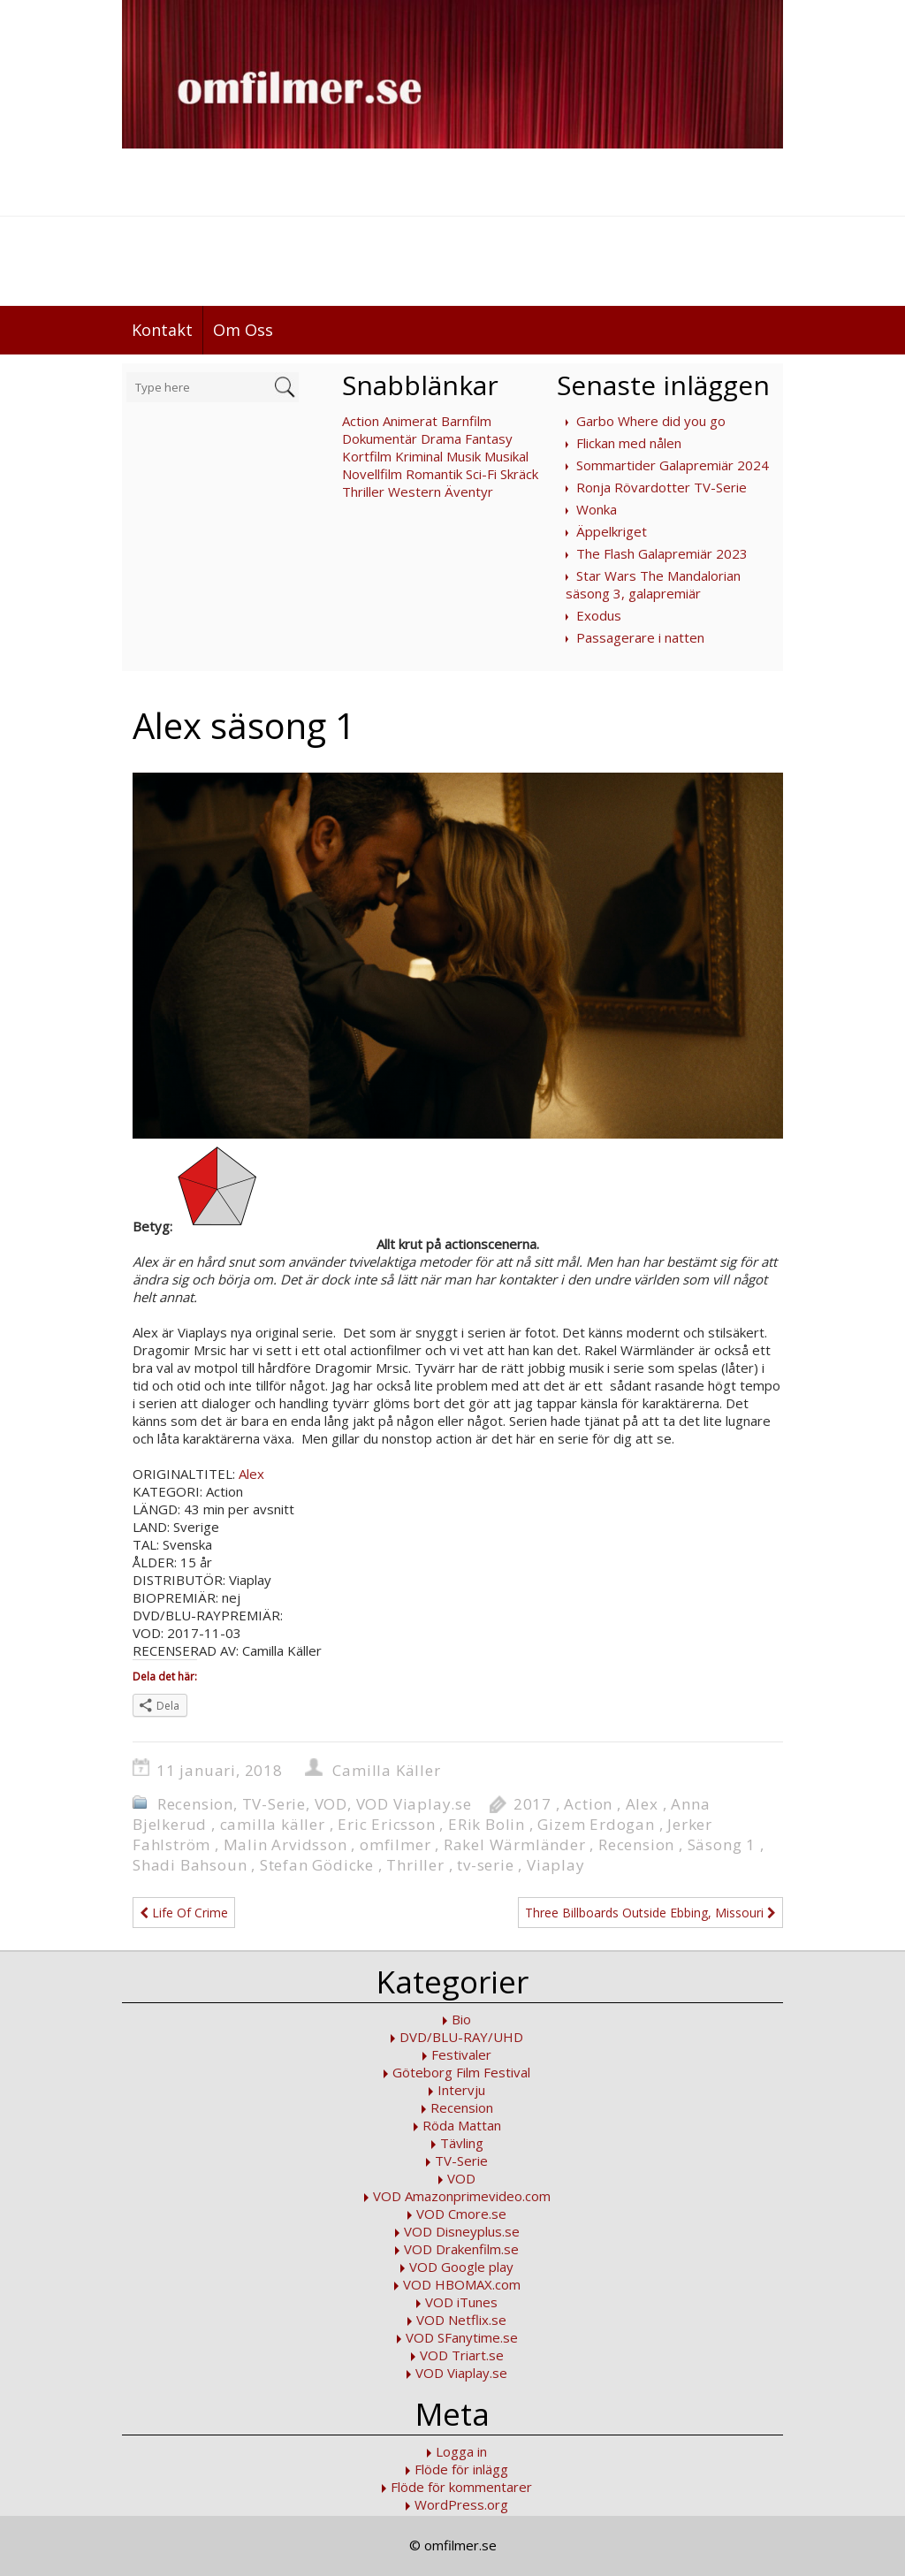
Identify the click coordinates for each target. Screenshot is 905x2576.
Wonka (596, 509)
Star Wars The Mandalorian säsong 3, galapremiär (653, 584)
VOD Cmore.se (461, 2213)
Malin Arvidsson (285, 1844)
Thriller (363, 491)
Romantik (434, 474)
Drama (441, 438)
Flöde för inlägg (461, 2469)
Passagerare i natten (640, 637)
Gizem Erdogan (595, 1824)
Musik (463, 456)
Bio (461, 2019)
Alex (251, 1473)
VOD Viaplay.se (414, 1804)
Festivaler (461, 2054)
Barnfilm (466, 421)
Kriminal (419, 456)
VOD (331, 1804)
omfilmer (395, 1844)
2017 (532, 1804)
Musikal (506, 456)
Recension (195, 1804)
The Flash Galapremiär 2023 (662, 553)
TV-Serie (274, 1804)
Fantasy (489, 438)
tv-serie (485, 1865)
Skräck (519, 474)
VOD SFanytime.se (462, 2337)
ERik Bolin (486, 1824)
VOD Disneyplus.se (462, 2231)
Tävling (461, 2143)
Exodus (598, 615)
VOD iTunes (461, 2302)
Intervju (461, 2090)
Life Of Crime (184, 1912)
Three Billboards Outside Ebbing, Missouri (650, 1912)
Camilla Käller (386, 1770)
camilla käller (272, 1824)
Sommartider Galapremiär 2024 (672, 465)
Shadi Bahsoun (190, 1865)
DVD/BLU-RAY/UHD (461, 2037)
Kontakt (162, 329)
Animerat (410, 421)
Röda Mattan (461, 2125)
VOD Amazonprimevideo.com (462, 2196)
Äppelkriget (611, 531)
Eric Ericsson (386, 1824)
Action (360, 421)
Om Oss (243, 329)
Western (414, 491)
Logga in (461, 2451)
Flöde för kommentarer (461, 2487)
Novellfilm (372, 474)
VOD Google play (461, 2266)
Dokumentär (379, 438)
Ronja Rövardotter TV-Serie (661, 487)
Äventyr (469, 491)
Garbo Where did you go (651, 421)
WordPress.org (461, 2504)
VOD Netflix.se (461, 2319)
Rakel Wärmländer (515, 1844)
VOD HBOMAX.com (462, 2284)
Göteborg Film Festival (461, 2072)
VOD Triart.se (462, 2355)
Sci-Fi (481, 474)
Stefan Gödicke (317, 1865)
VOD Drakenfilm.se (461, 2249)
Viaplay (556, 1865)
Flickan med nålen (628, 443)
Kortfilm (367, 456)
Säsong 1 (722, 1844)
